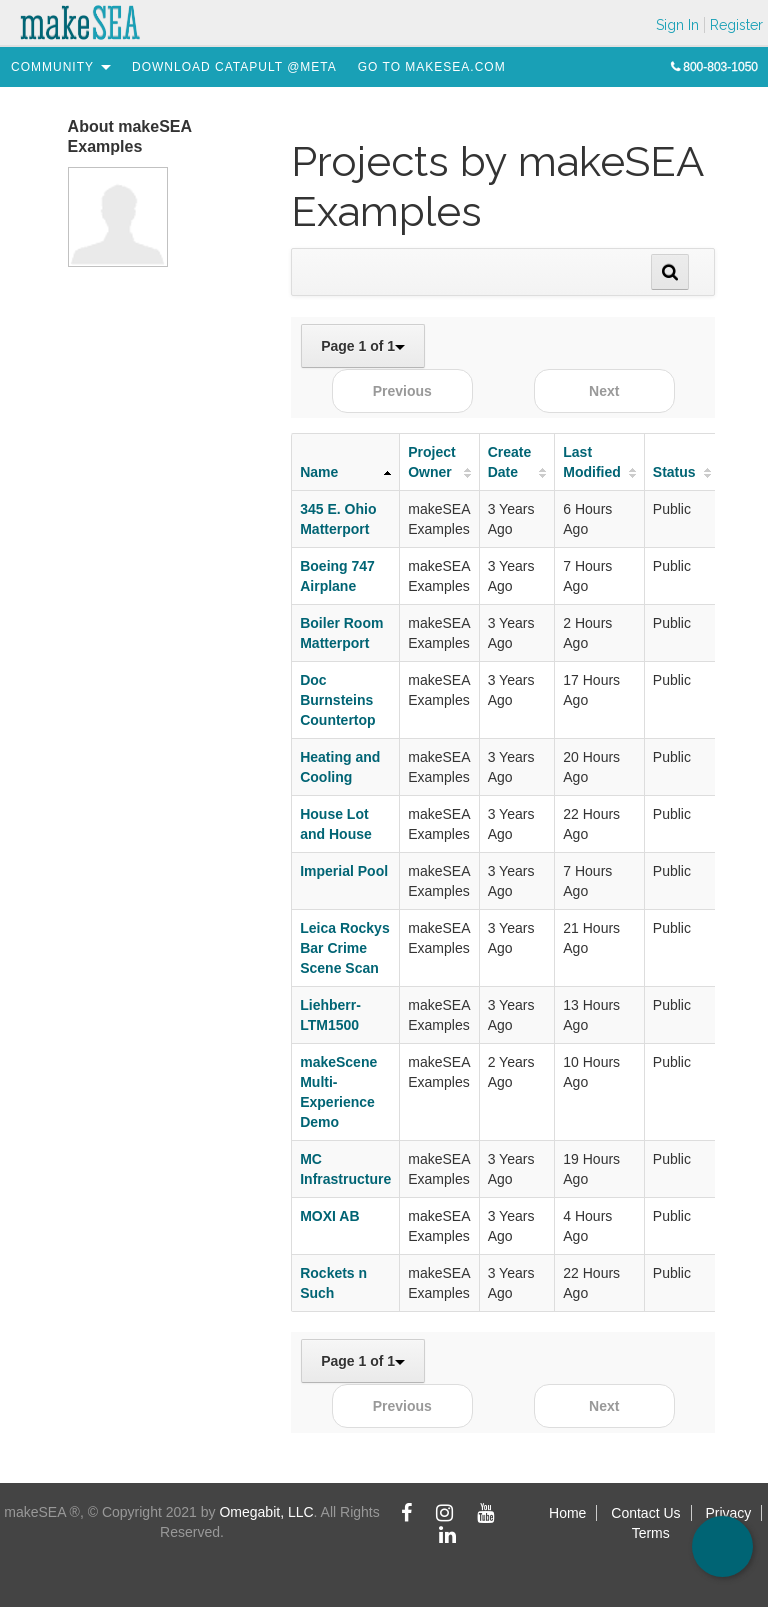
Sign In (677, 25)
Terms (651, 1533)
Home (567, 1513)
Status (674, 472)
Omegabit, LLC (266, 1512)
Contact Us (645, 1513)
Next (604, 391)
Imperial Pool (344, 871)
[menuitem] (52, 67)
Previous (402, 391)
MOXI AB (329, 1216)
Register (736, 25)
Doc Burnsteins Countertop (337, 700)
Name (319, 472)
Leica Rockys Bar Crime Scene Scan (345, 948)
